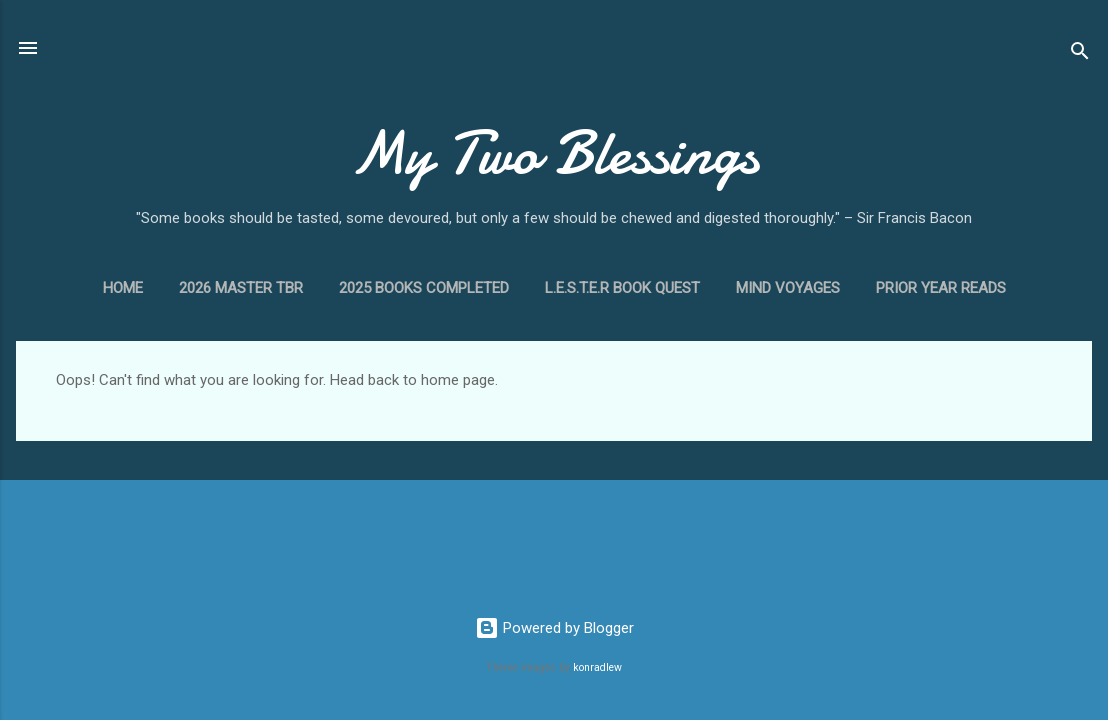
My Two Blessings (554, 153)
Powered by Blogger (554, 628)
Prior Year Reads (941, 288)
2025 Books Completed (424, 288)
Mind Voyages (788, 288)
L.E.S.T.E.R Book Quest (622, 288)
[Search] (1080, 54)
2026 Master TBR (241, 288)
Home (123, 288)
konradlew (597, 667)
